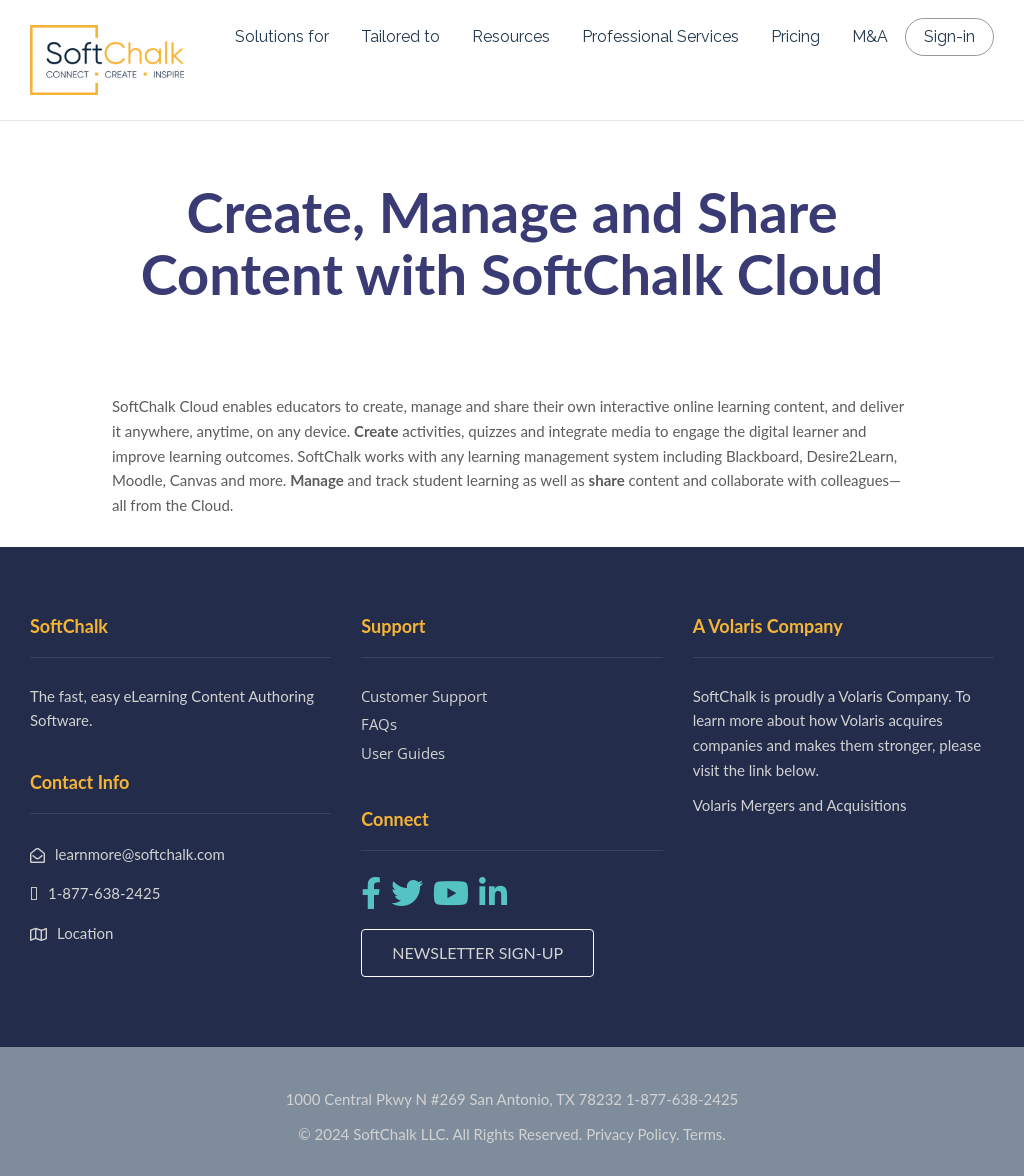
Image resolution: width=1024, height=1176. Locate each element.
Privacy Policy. (633, 1134)
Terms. (704, 1134)
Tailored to (400, 36)
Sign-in (949, 36)
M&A (870, 36)
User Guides (403, 753)
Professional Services (660, 36)
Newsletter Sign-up (477, 952)
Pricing (795, 36)
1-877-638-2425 (682, 1099)
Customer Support (424, 696)
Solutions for (282, 36)
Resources (511, 36)
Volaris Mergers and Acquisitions (800, 805)
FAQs (379, 724)
